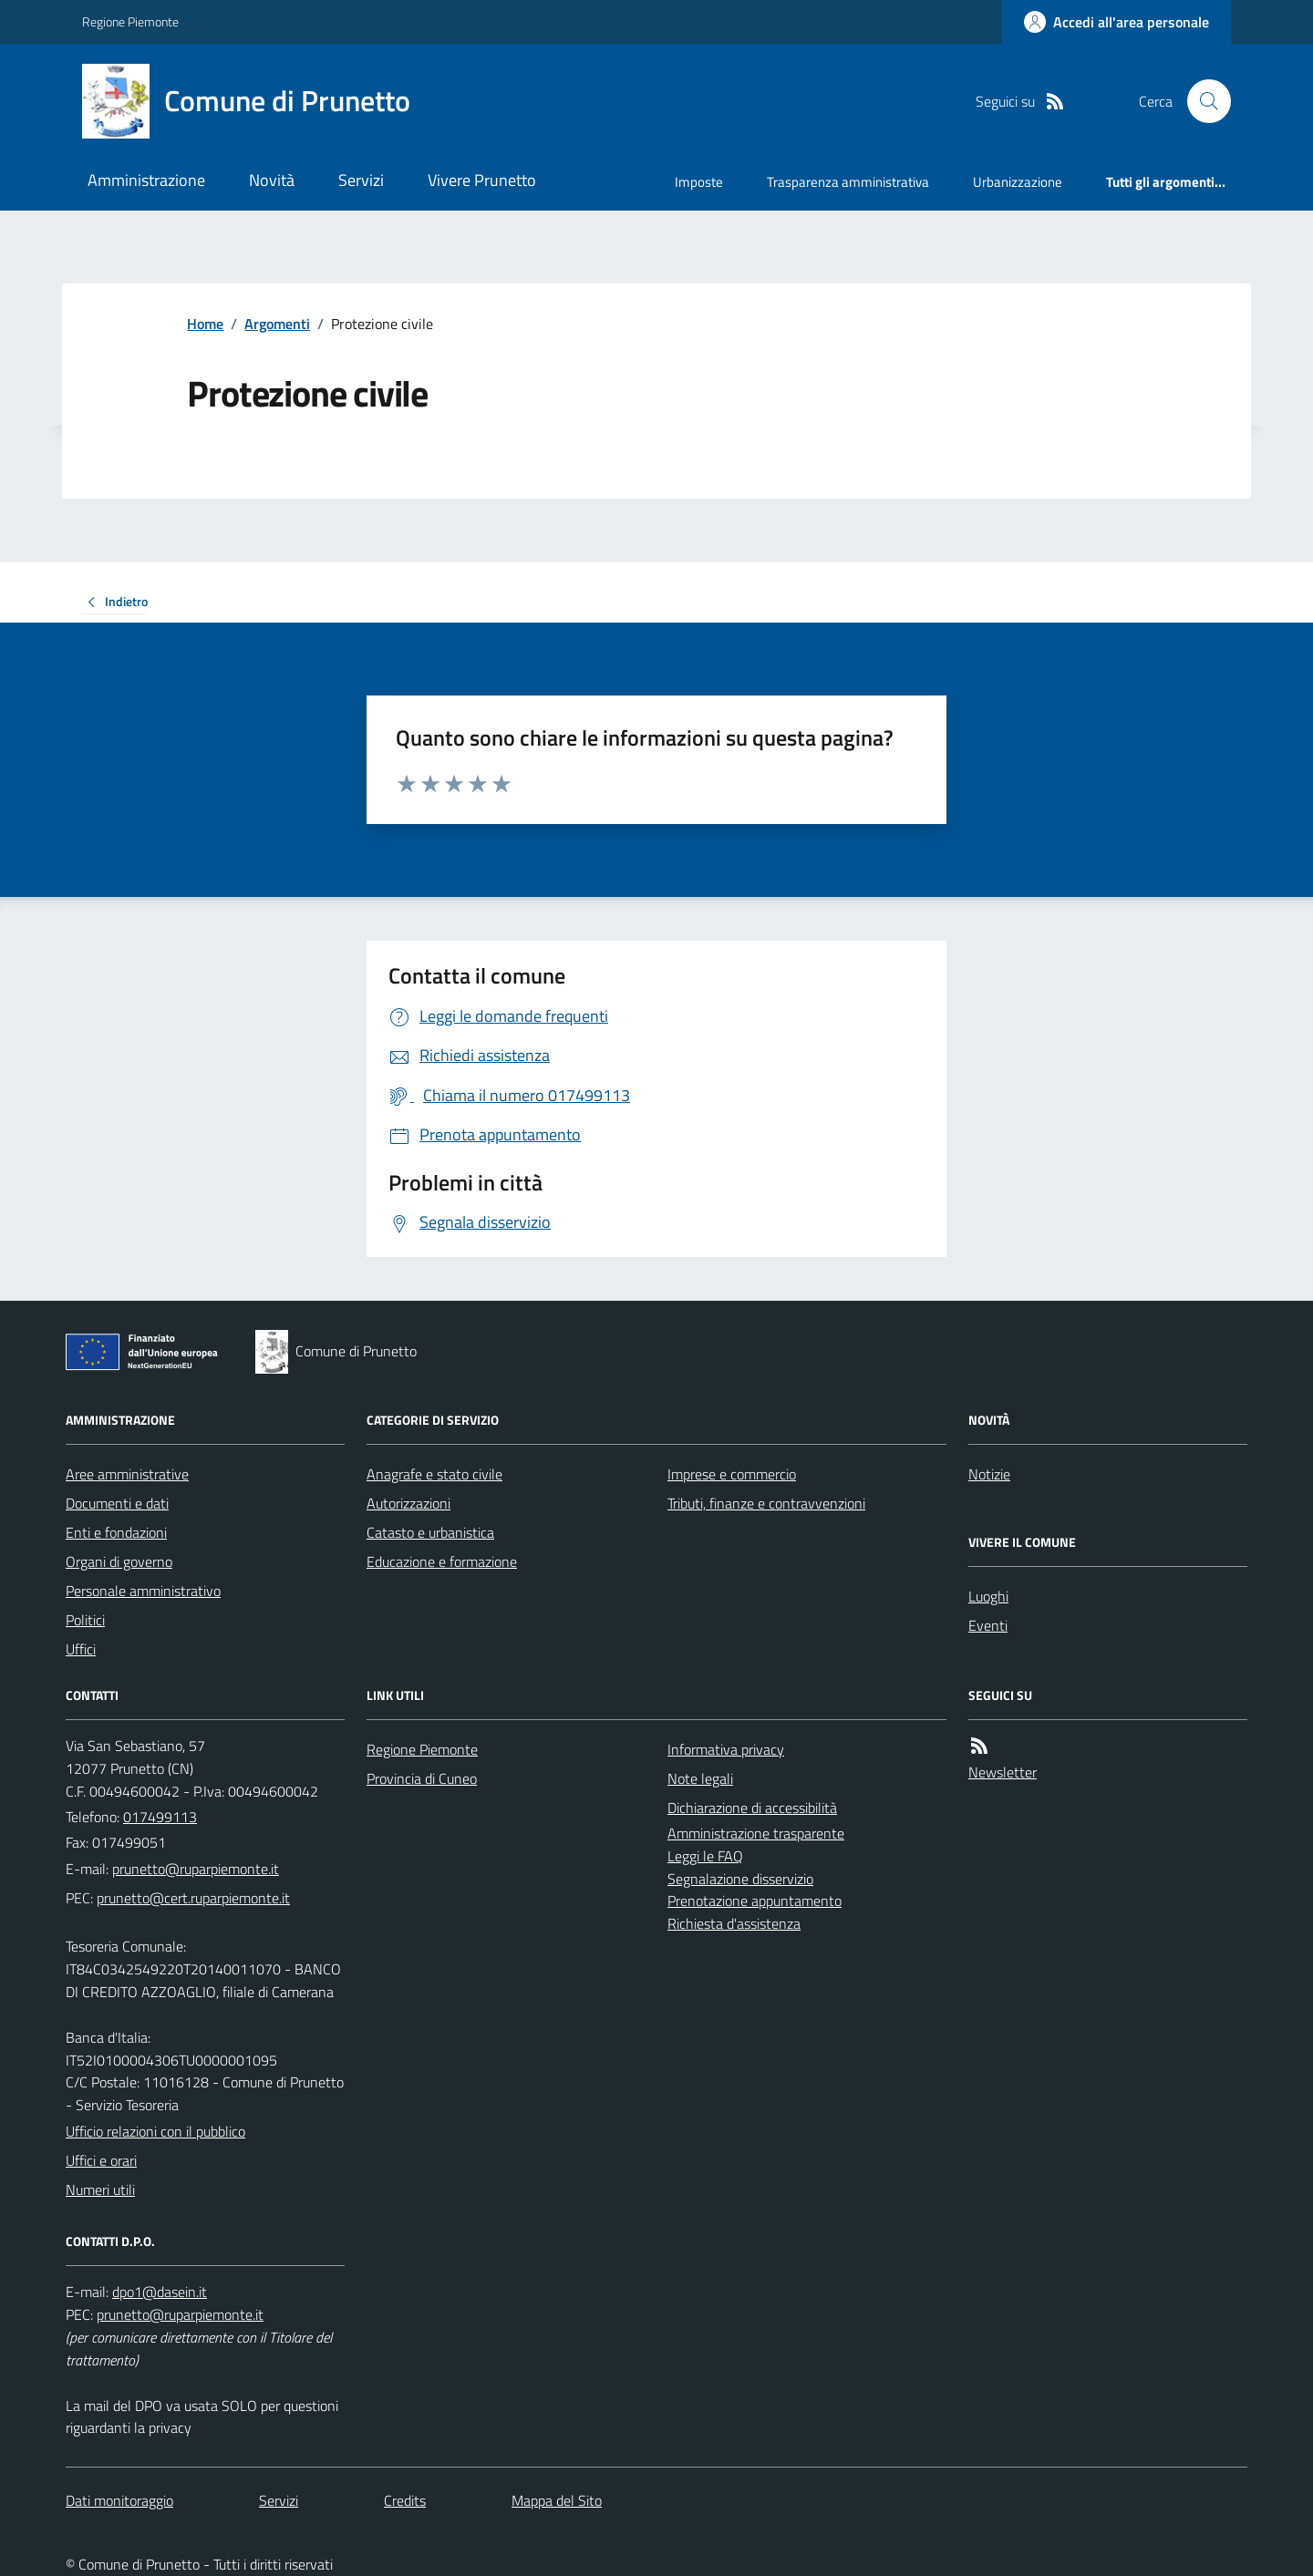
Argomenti (277, 324)
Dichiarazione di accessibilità (752, 1808)
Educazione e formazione (442, 1561)
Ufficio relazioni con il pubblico (155, 2131)
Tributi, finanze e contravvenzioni (766, 1503)
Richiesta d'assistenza (734, 1923)
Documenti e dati (117, 1503)
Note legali (700, 1778)
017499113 (160, 1817)
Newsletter (1002, 1772)
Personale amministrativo (143, 1591)
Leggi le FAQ (705, 1856)
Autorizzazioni (408, 1503)
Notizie (989, 1474)
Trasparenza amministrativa (848, 181)
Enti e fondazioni (116, 1532)
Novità (272, 180)
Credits (405, 2500)
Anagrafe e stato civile (434, 1474)
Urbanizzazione (1017, 181)
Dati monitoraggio (119, 2500)
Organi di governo (119, 1561)
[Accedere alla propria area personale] (1116, 22)
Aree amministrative (127, 1474)
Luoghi (988, 1596)
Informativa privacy (725, 1749)
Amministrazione (146, 180)
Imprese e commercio (731, 1474)
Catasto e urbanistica (430, 1532)
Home (205, 324)
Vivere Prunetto (482, 180)
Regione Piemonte (130, 21)
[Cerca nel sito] (1202, 101)
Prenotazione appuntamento (754, 1900)
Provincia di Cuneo (422, 1778)
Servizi (361, 180)
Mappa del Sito (557, 2500)
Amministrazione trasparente (755, 1833)
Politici (85, 1620)
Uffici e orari (101, 2160)
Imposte (699, 181)
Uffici (81, 1649)
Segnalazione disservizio (740, 1879)
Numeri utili (100, 2189)
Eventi (988, 1625)
